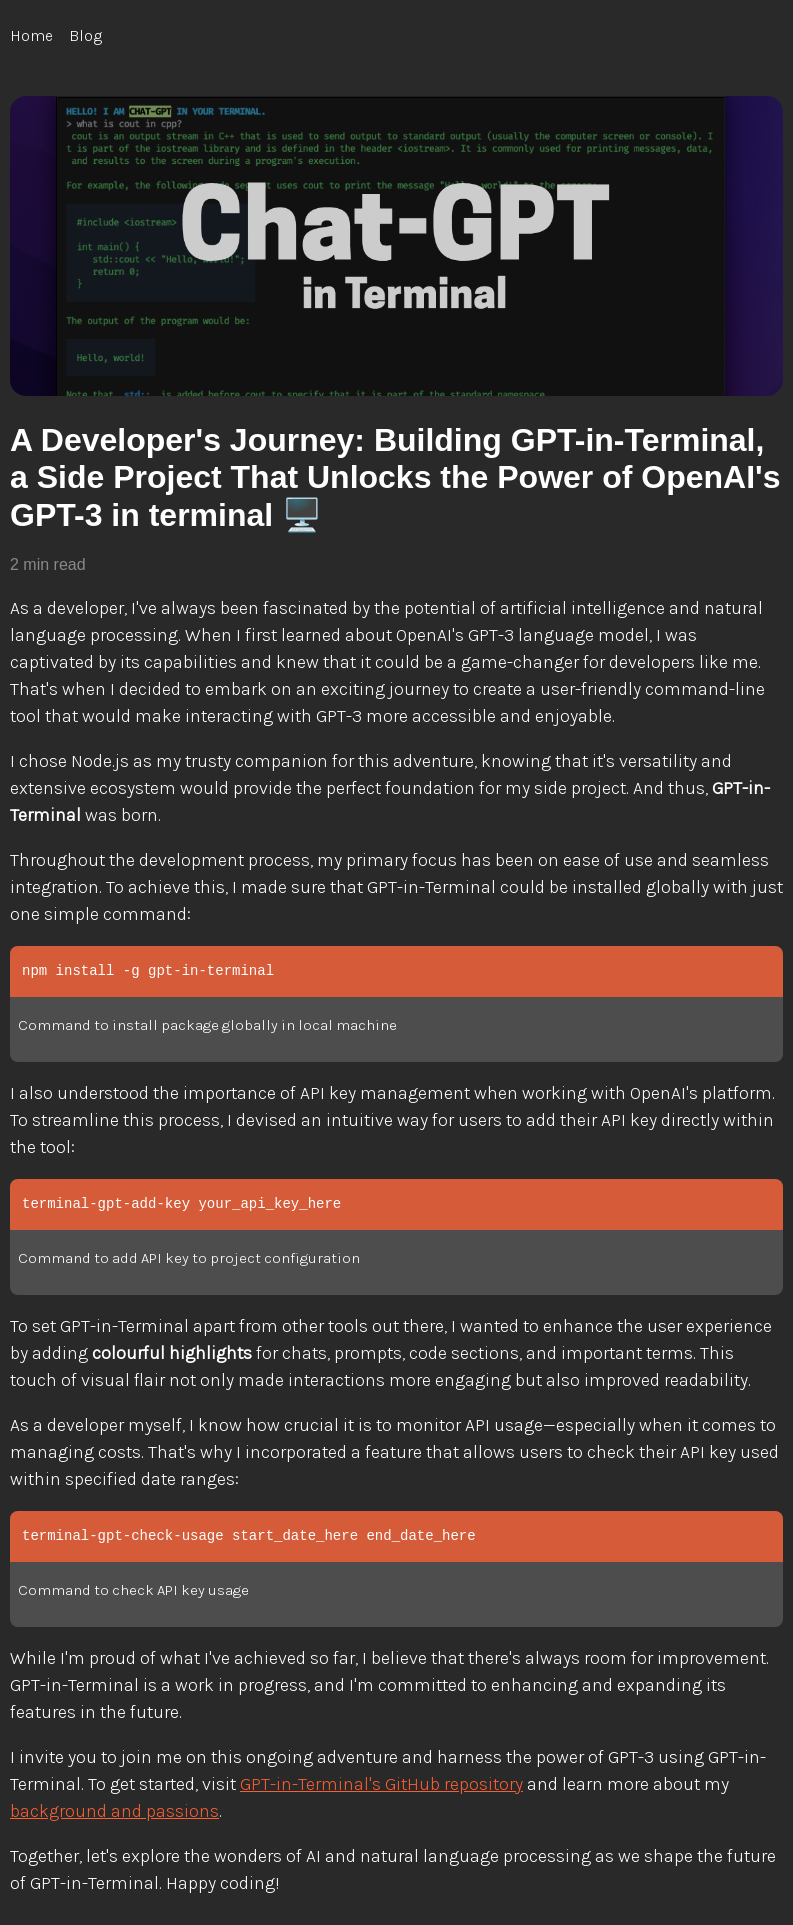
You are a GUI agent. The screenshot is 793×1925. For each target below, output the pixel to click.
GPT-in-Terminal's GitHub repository (381, 1784)
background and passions (114, 1811)
